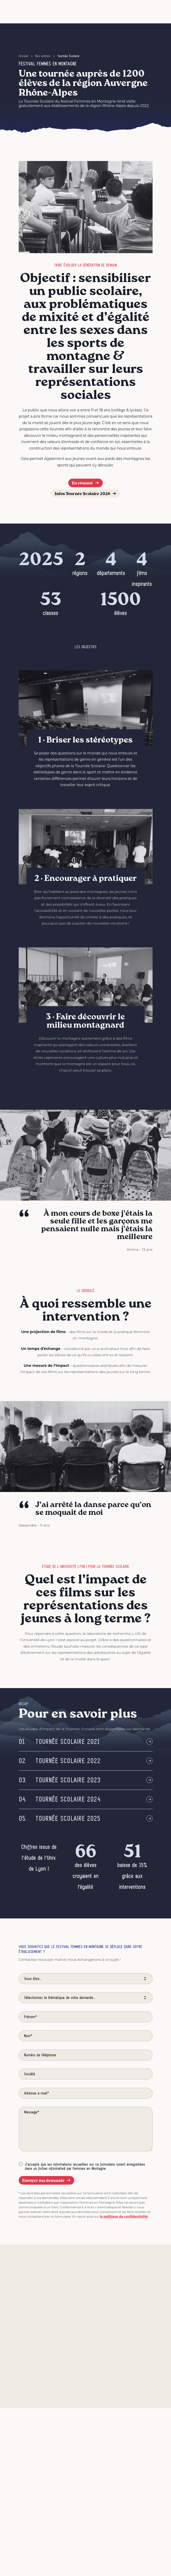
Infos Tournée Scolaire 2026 (85, 493)
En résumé (85, 482)
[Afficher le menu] (144, 11)
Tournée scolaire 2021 (59, 1741)
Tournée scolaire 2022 (59, 1761)
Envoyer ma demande (46, 2180)
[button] (130, 12)
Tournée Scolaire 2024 (59, 1799)
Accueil (23, 56)
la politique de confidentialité (124, 2216)
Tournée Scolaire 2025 (59, 1818)
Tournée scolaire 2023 (59, 1780)
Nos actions (42, 56)
